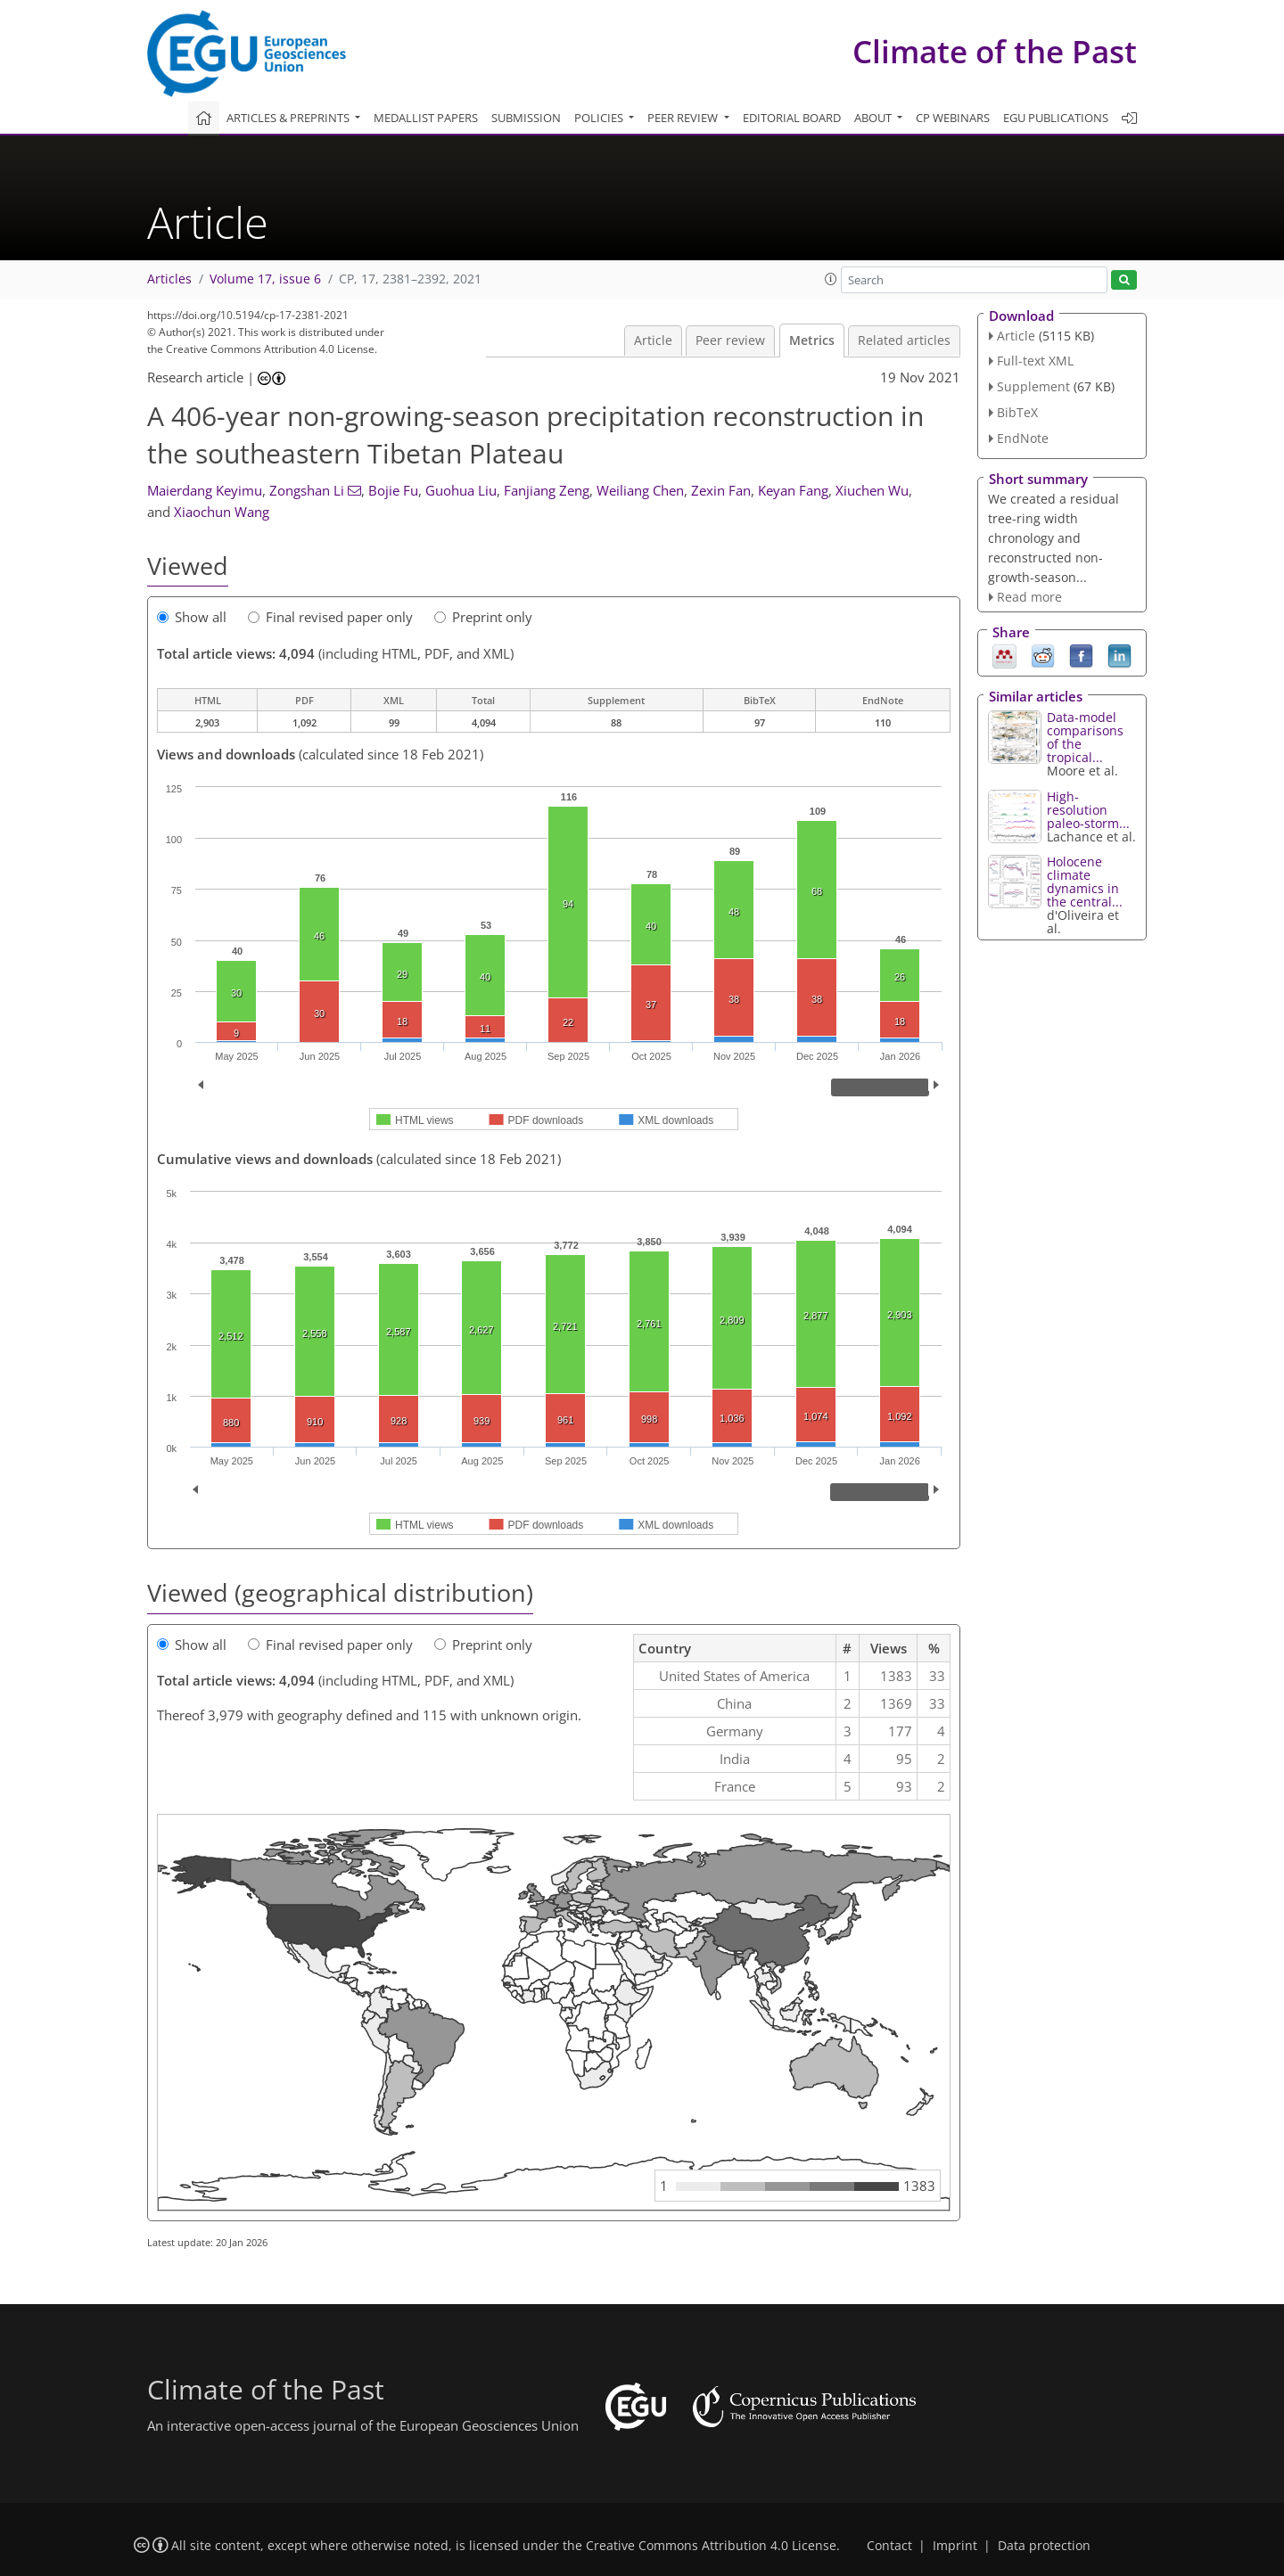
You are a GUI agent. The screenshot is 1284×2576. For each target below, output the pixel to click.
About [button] (874, 118)
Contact (889, 2546)
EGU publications (1055, 118)
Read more (1029, 596)
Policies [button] (600, 118)
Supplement (1033, 386)
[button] (831, 279)
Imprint (955, 2546)
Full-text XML (1035, 360)
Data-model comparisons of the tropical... (1085, 737)
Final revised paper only (330, 617)
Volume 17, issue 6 (265, 279)
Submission (526, 118)
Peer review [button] (683, 118)
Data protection (1044, 2546)
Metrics (812, 340)
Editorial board (792, 118)
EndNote (1023, 438)
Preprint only (483, 617)
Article (653, 340)
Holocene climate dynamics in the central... (1085, 881)
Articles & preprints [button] (289, 118)
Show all (191, 617)
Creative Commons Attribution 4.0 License (711, 2546)
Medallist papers (426, 118)
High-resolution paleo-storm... (1088, 810)
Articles (169, 279)
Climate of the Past (994, 51)
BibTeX (1017, 412)
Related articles (904, 340)
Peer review (730, 340)
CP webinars (953, 118)
